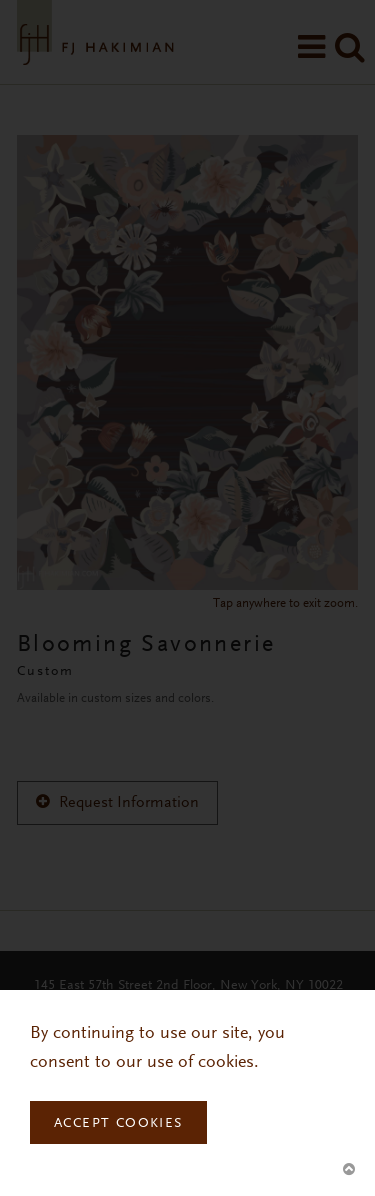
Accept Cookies (118, 1124)
